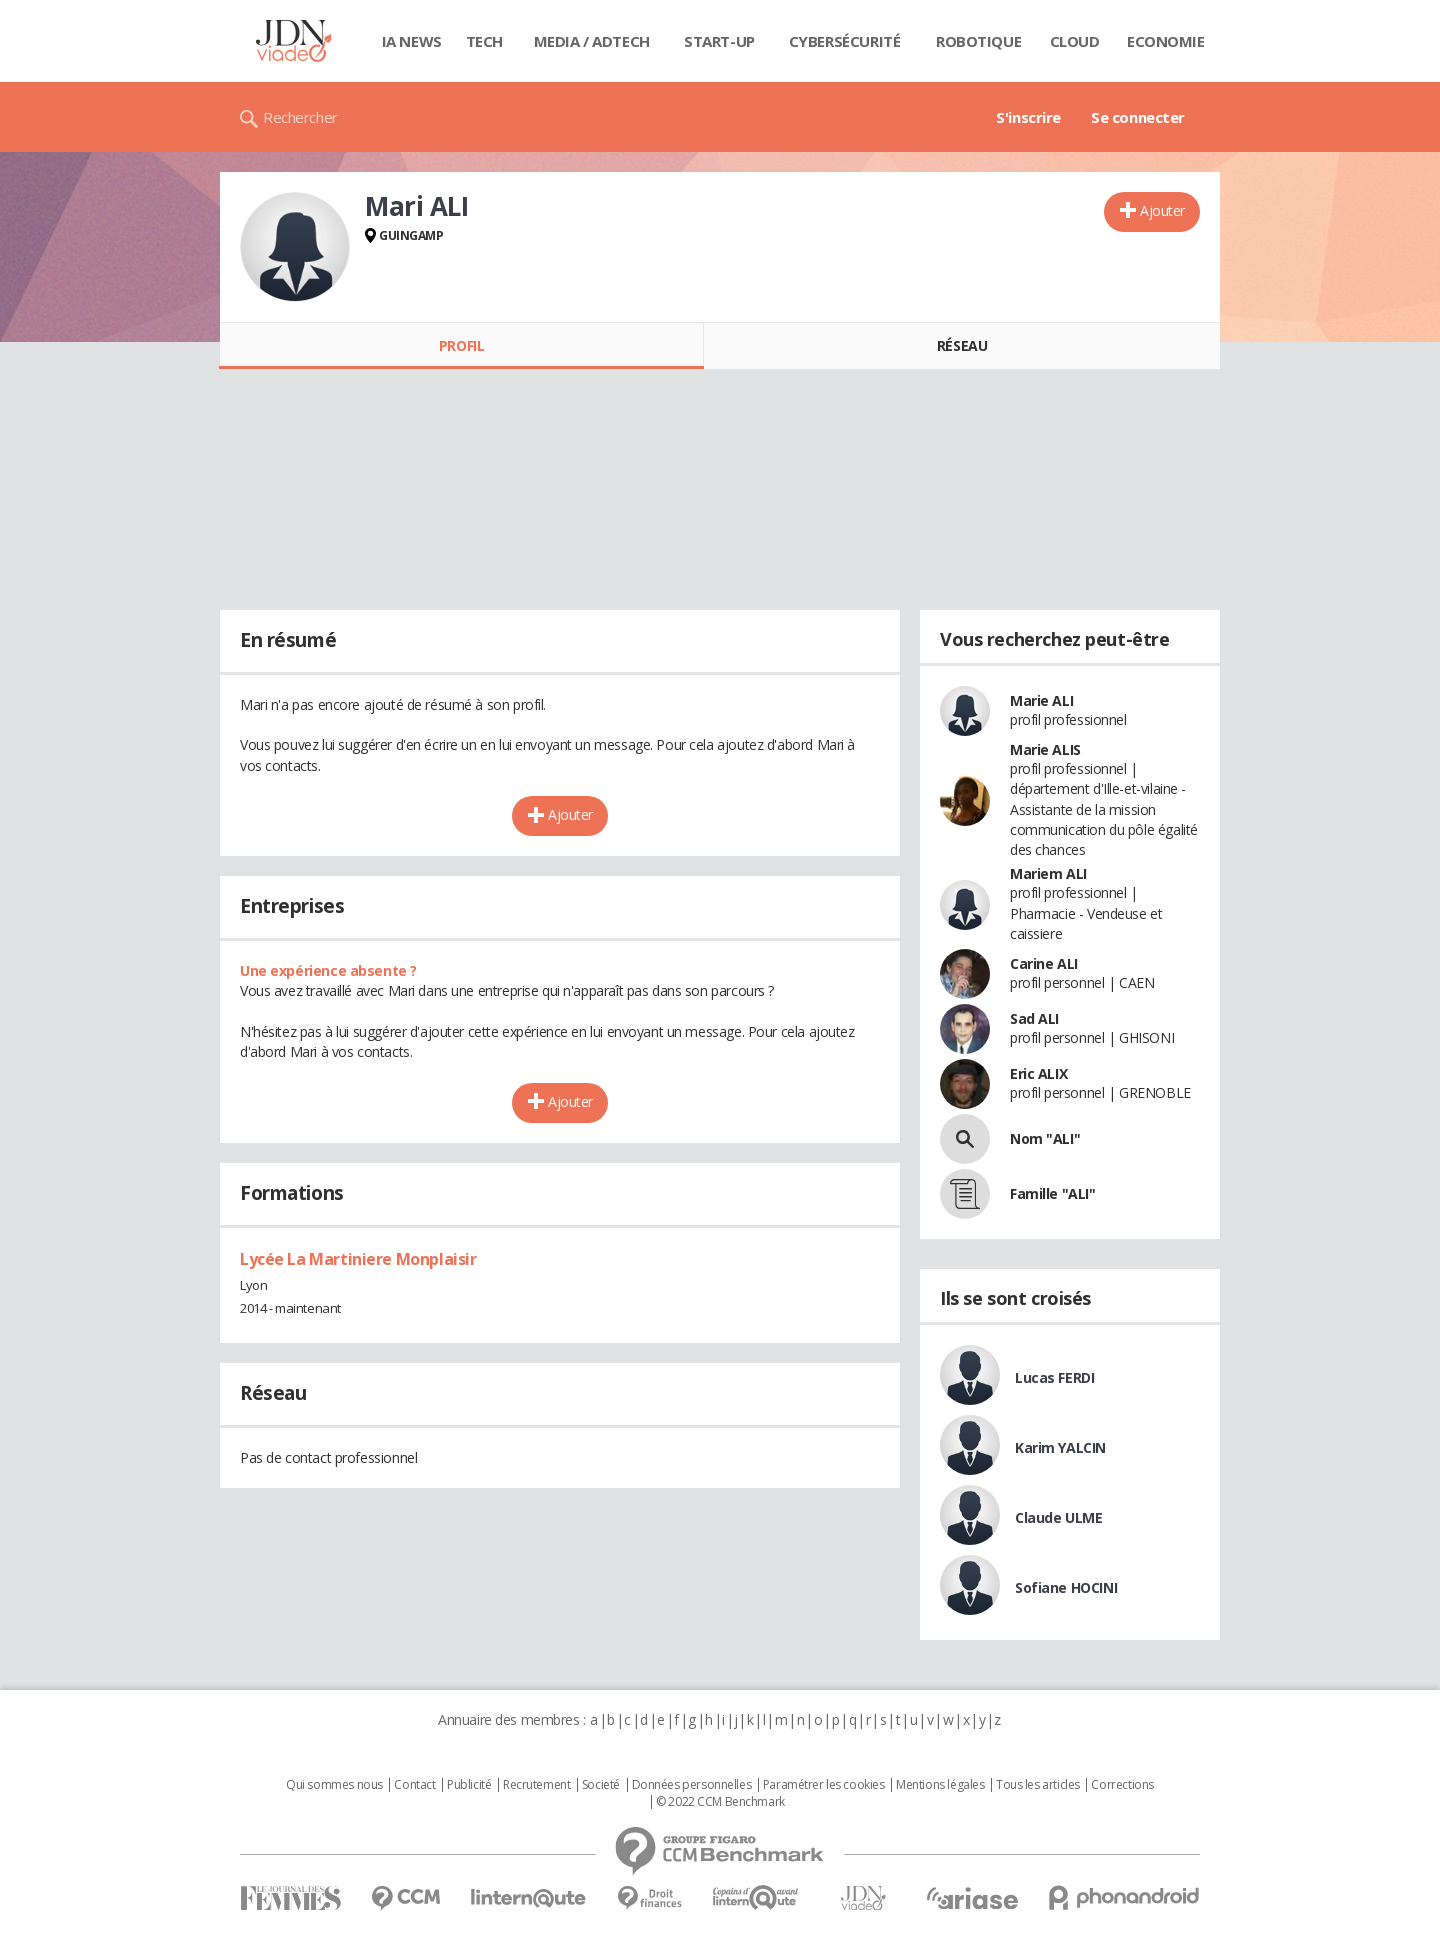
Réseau (962, 345)
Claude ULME (1058, 1517)
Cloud (1075, 41)
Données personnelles (692, 1785)
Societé (601, 1785)
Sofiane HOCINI (1066, 1587)
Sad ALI (1034, 1018)
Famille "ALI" (1053, 1193)
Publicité (469, 1785)
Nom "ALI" (1045, 1138)
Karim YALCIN (1060, 1447)
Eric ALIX (1038, 1073)
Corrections (1122, 1785)
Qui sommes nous (334, 1785)
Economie (1166, 41)
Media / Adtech (592, 41)
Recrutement (536, 1785)
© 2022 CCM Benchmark (720, 1802)
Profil (461, 345)
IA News (412, 41)
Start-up (719, 41)
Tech (484, 41)
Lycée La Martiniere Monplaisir (358, 1259)
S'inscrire (1028, 117)
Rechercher (300, 117)
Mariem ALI (1048, 873)
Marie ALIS (1045, 749)
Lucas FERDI (1054, 1377)
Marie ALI (1041, 700)
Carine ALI (1044, 963)
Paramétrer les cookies (824, 1785)
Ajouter (1162, 210)
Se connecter (1138, 117)
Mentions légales (940, 1785)
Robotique (978, 41)
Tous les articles (1038, 1785)
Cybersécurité (845, 41)
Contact (414, 1785)
